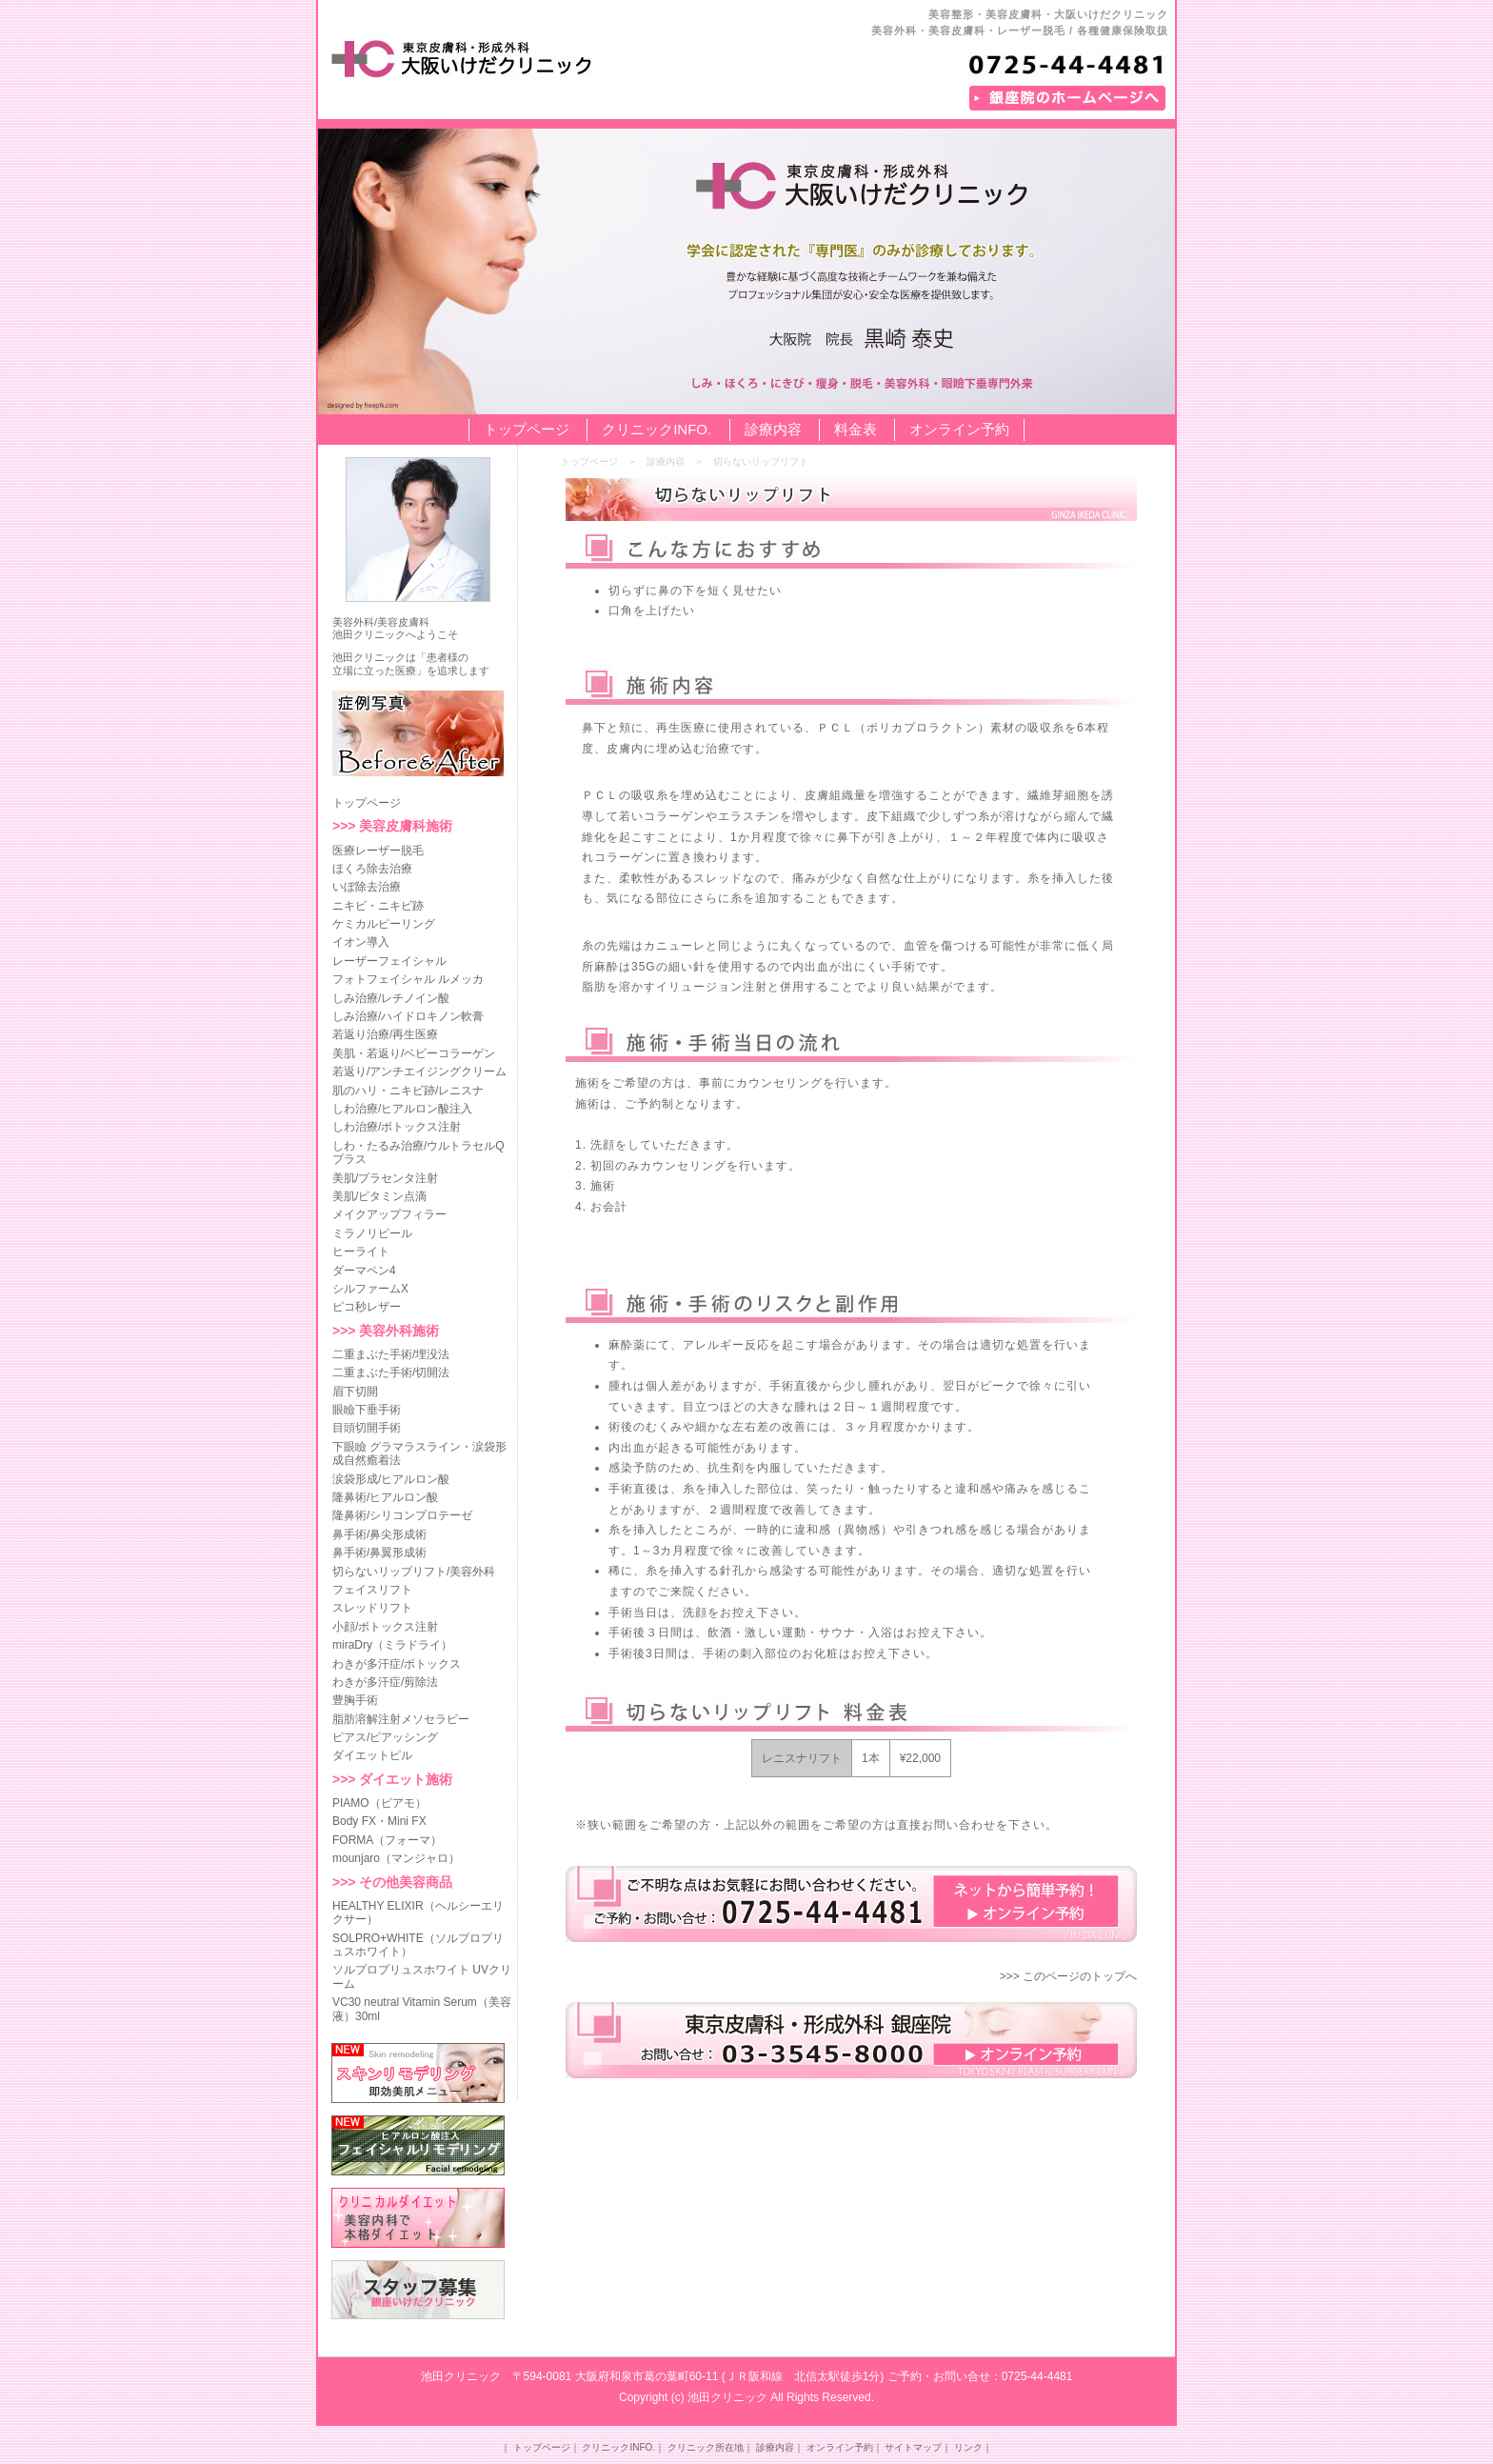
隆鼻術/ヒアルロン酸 (385, 1497)
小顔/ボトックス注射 (385, 1626)
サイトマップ (913, 2447)
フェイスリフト (372, 1589)
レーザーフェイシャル (389, 961)
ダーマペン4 (364, 1270)
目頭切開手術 (366, 1427)
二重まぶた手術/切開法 (390, 1372)
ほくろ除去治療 (372, 868)
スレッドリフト (372, 1607)
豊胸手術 (355, 1700)
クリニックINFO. (656, 429)
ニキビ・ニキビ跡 (378, 905)
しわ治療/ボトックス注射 (396, 1126)
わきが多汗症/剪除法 (385, 1682)
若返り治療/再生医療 (385, 1034)
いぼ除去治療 (366, 886)
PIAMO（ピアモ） (379, 1803)
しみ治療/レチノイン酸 (390, 998)
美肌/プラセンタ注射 (385, 1178)
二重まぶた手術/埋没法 (390, 1354)
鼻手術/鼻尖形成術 (379, 1534)
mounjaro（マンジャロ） (396, 1858)
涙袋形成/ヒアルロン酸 (390, 1479)
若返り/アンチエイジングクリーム (419, 1071)
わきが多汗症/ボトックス (396, 1664)
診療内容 (773, 429)
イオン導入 (360, 942)
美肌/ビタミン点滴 (379, 1196)
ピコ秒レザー (366, 1306)
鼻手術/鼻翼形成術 (379, 1552)
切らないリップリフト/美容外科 (413, 1571)
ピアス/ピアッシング (385, 1737)
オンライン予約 (959, 429)
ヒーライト (360, 1251)
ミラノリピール (372, 1233)
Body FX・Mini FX (379, 1821)
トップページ (526, 429)
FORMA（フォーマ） (387, 1840)
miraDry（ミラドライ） (392, 1645)
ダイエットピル (372, 1755)
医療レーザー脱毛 (378, 850)
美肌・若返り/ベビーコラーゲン (413, 1053)
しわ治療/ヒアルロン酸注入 (402, 1108)
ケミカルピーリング (383, 924)
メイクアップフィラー (389, 1214)
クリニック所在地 (705, 2447)
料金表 (855, 429)
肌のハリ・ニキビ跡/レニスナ (408, 1090)
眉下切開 (355, 1391)
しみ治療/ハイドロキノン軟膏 (408, 1016)
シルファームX (370, 1288)
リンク (968, 2447)
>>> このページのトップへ (1068, 1976)
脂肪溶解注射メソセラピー (400, 1719)
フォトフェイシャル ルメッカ (408, 979)
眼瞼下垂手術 (366, 1409)
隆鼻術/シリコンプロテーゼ (402, 1515)
